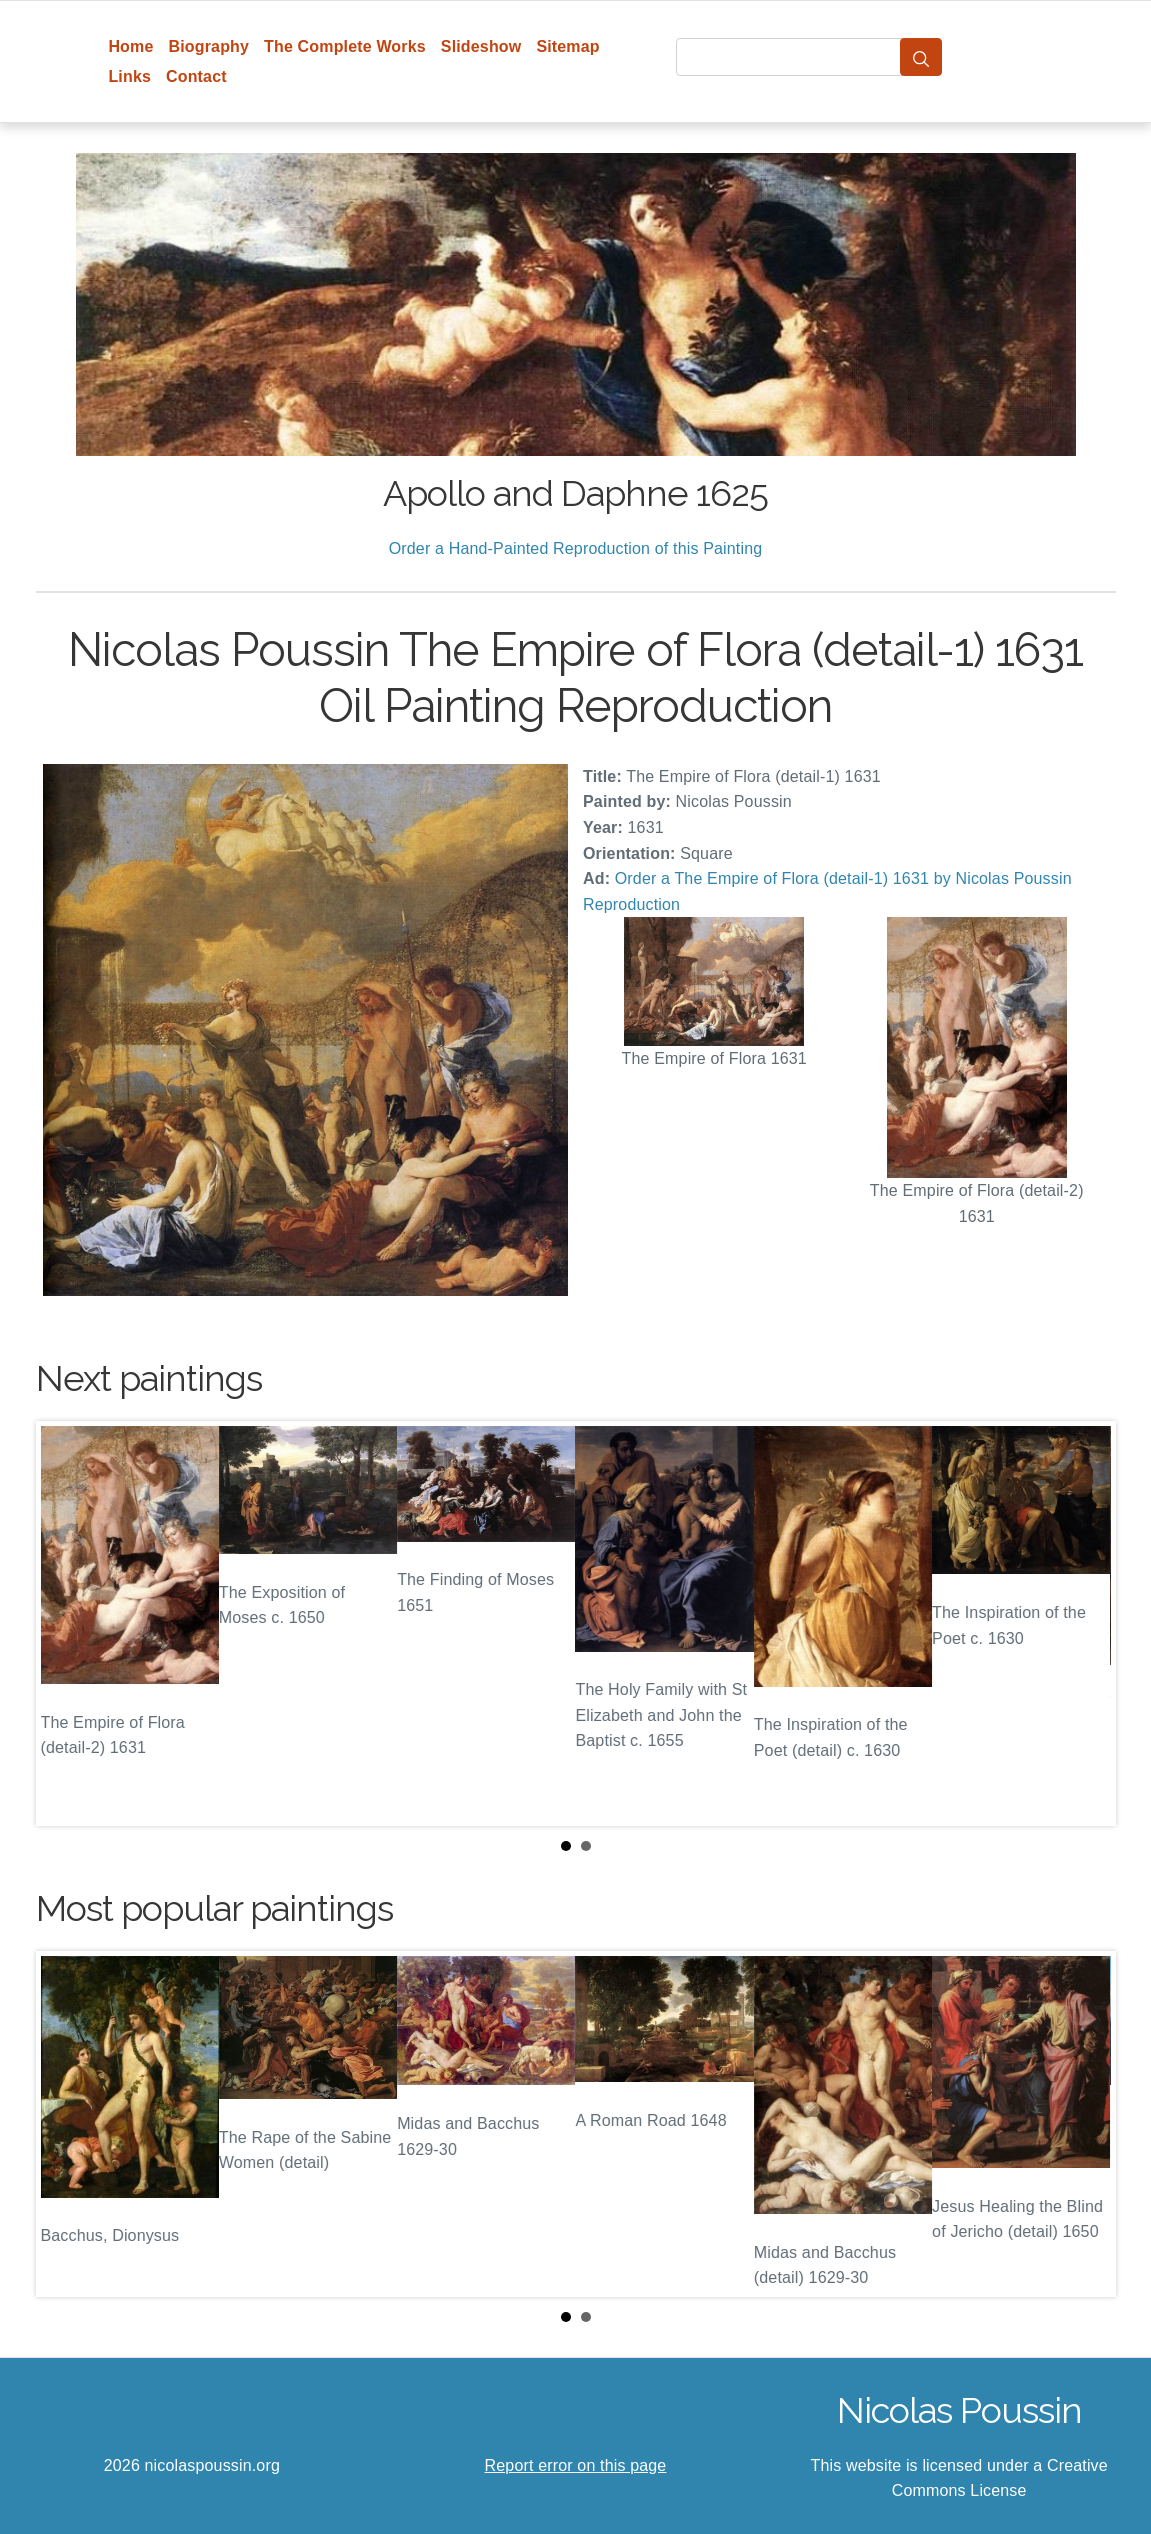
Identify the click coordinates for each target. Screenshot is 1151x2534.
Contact (196, 76)
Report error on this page (576, 2465)
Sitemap (567, 46)
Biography (209, 46)
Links (129, 76)
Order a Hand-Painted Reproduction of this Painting (576, 548)
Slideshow (481, 46)
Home (130, 46)
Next (1085, 1623)
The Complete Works (345, 46)
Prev (67, 1623)
